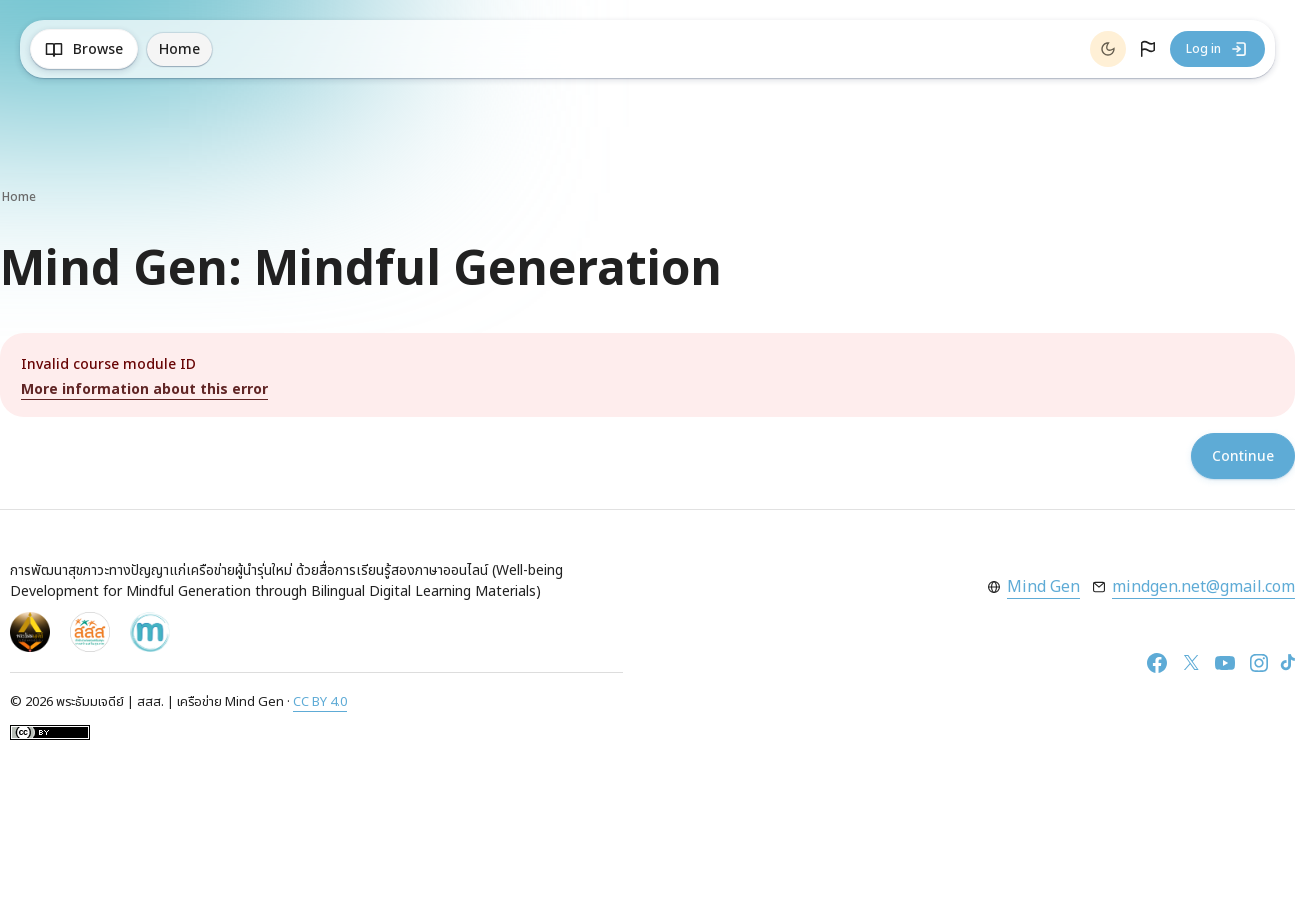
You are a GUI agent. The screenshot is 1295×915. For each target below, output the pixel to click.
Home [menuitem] (179, 49)
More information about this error (144, 389)
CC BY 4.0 (320, 702)
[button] (1148, 49)
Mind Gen (1043, 587)
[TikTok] (1288, 663)
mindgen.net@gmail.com (1203, 587)
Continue (1243, 456)
